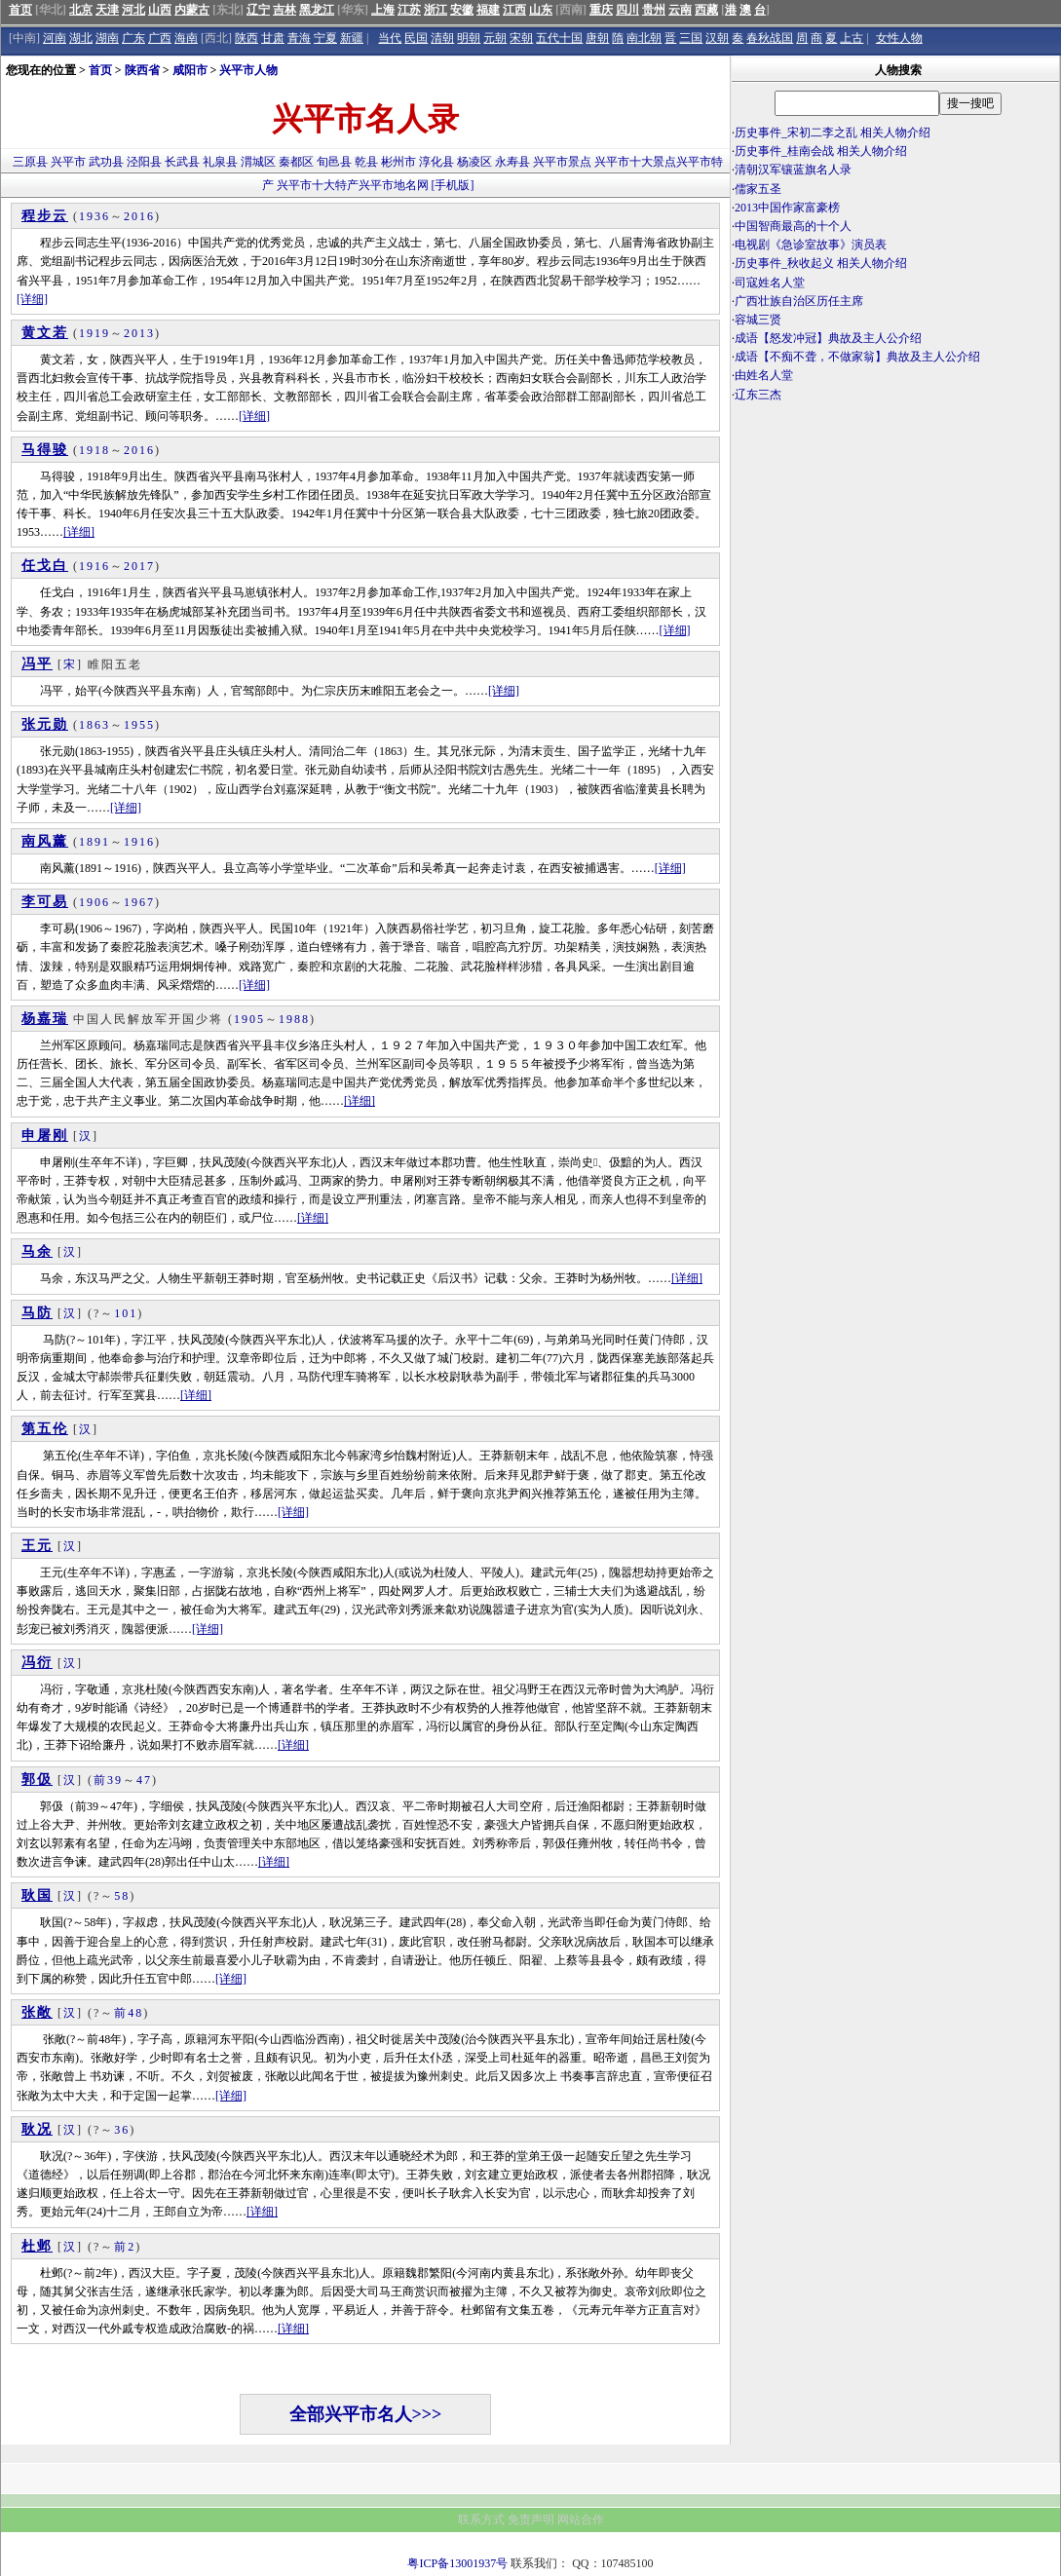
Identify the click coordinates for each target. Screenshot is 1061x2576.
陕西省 (142, 70)
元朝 (495, 38)
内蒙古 (191, 10)
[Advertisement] (895, 575)
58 (122, 1896)
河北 (133, 10)
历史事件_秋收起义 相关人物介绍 (821, 263)
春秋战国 (769, 38)
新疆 (351, 38)
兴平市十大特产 (318, 185)
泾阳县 (144, 162)
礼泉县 (220, 162)
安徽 (462, 10)
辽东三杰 (758, 394)
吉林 (284, 10)
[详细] (32, 299)
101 (125, 1313)
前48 (128, 2013)
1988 (294, 1019)
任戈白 (44, 565)
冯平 (37, 664)
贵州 (653, 10)
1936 (94, 216)
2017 (139, 566)
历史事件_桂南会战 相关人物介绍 (821, 151)
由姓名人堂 (764, 375)
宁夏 (325, 38)
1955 (139, 725)
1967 (139, 902)
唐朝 (597, 38)
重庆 (601, 10)
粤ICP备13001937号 (457, 2563)
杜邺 (37, 2246)
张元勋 (44, 724)
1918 (94, 450)
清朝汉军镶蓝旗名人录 (793, 169)
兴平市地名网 (394, 185)
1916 (94, 566)
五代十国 (559, 38)
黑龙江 (316, 10)
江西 (514, 10)
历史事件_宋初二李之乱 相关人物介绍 (832, 132)
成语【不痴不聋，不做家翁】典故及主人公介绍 (857, 356)
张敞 (37, 2012)
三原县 (30, 162)
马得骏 (44, 449)
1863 (94, 725)
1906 (94, 902)
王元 (37, 1545)
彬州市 (398, 162)
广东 (133, 38)
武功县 (106, 162)
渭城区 (258, 162)
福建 (488, 10)
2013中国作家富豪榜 (787, 207)
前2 (124, 2247)
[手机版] (453, 185)
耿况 (37, 2129)
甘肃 (272, 38)
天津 (107, 10)
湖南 (107, 38)
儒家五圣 (758, 189)
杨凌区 (474, 162)
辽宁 (258, 10)
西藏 (706, 10)
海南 (186, 38)
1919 (94, 333)
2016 (139, 216)
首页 (20, 10)
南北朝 (644, 38)
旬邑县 (334, 162)
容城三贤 (758, 319)
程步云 (44, 215)
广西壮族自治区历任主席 (799, 301)
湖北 (81, 38)
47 (144, 1780)
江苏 (409, 10)
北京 (81, 10)
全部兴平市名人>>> (365, 2414)
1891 (94, 842)
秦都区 (296, 162)
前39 (108, 1780)
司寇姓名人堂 (770, 282)
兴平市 (68, 162)
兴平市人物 (248, 70)
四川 (627, 10)
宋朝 (521, 38)
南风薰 (44, 841)
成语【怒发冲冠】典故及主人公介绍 (828, 338)
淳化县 (436, 162)
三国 (690, 38)
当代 (389, 38)
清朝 (442, 38)
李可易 (44, 901)
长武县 (182, 162)
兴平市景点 (562, 162)
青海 (299, 38)
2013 (139, 333)
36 (122, 2130)
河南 (54, 38)
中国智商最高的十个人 (793, 226)
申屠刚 (44, 1135)
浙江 (435, 10)
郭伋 (37, 1779)
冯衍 (37, 1662)
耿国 (37, 1895)
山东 (540, 10)
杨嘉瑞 (44, 1018)
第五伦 (44, 1428)
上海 (383, 10)
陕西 (246, 38)
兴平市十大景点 (635, 162)
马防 (37, 1313)
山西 (159, 10)
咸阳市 (190, 70)
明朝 (468, 38)
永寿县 (512, 162)
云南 (680, 10)
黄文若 (44, 332)
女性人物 (899, 38)
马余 (37, 1251)
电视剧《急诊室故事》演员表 (811, 244)
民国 (416, 38)
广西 (159, 38)
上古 (851, 38)
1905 (249, 1019)
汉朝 (717, 38)
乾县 (366, 162)
